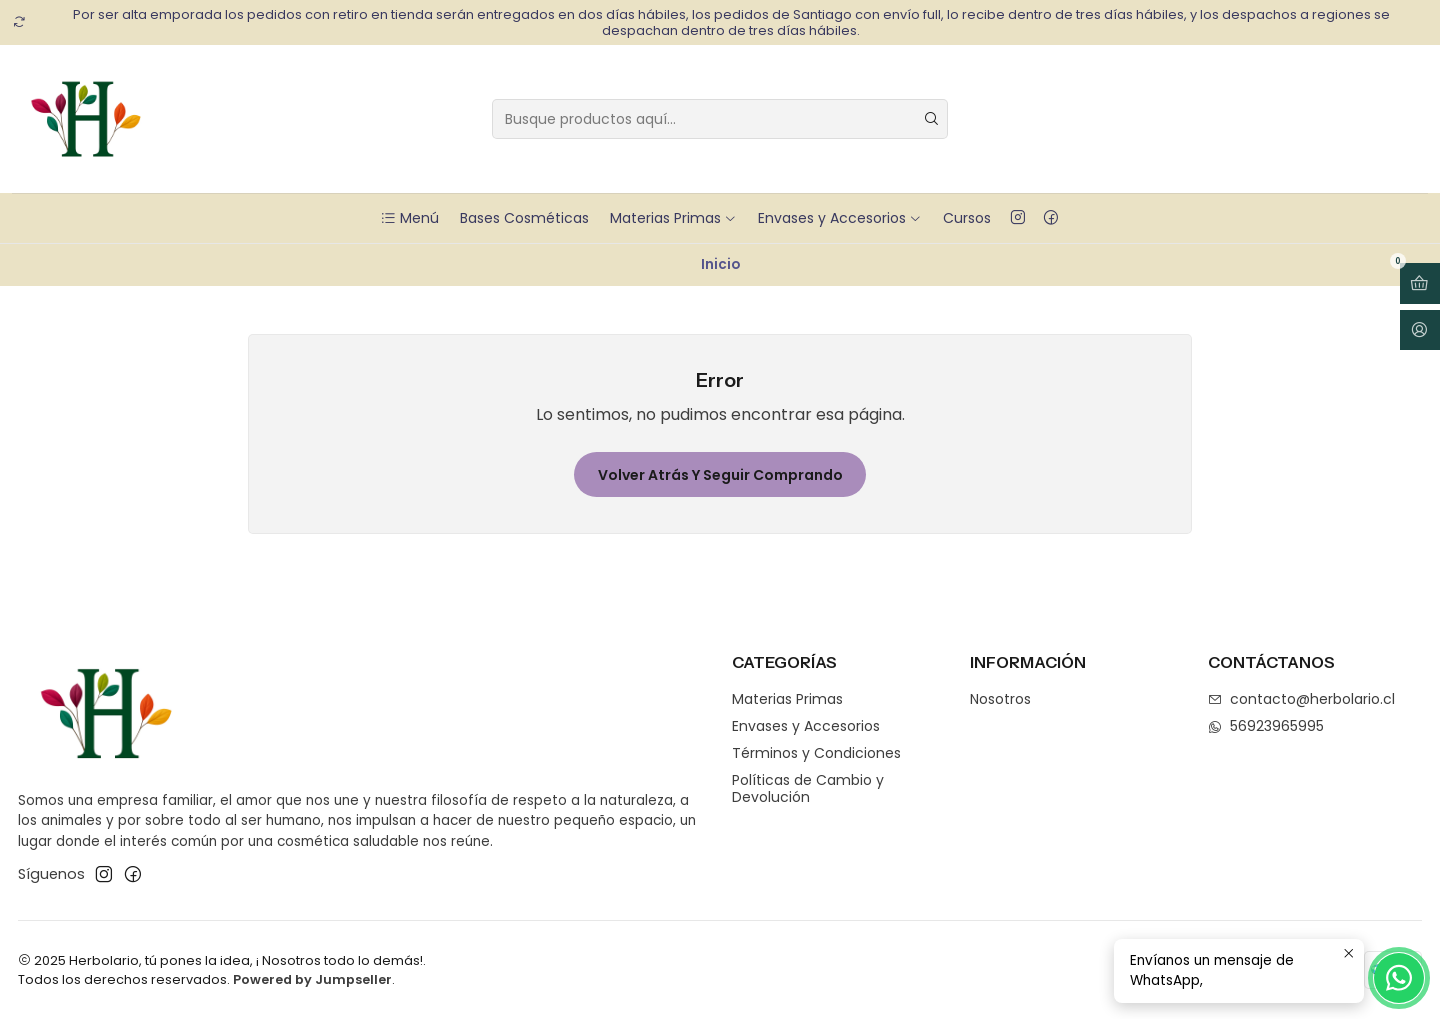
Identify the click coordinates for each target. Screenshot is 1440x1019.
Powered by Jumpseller (312, 979)
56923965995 (1266, 726)
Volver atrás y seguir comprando (720, 475)
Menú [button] (409, 218)
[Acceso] (1420, 330)
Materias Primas (673, 218)
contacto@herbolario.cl (1301, 699)
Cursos (967, 218)
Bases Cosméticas (524, 218)
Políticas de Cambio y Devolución (808, 789)
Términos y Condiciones (816, 753)
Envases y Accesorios (840, 218)
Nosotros (1000, 699)
